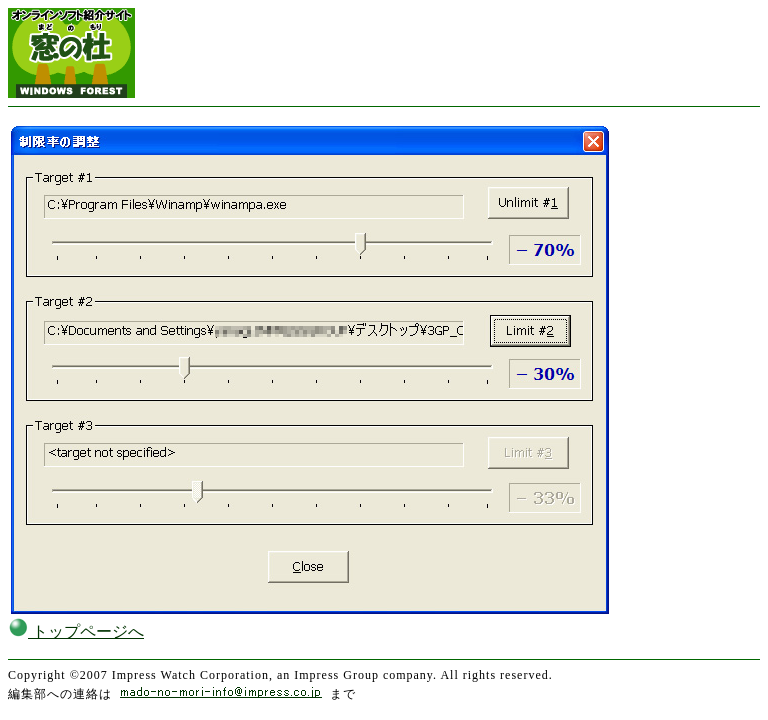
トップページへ (76, 631)
